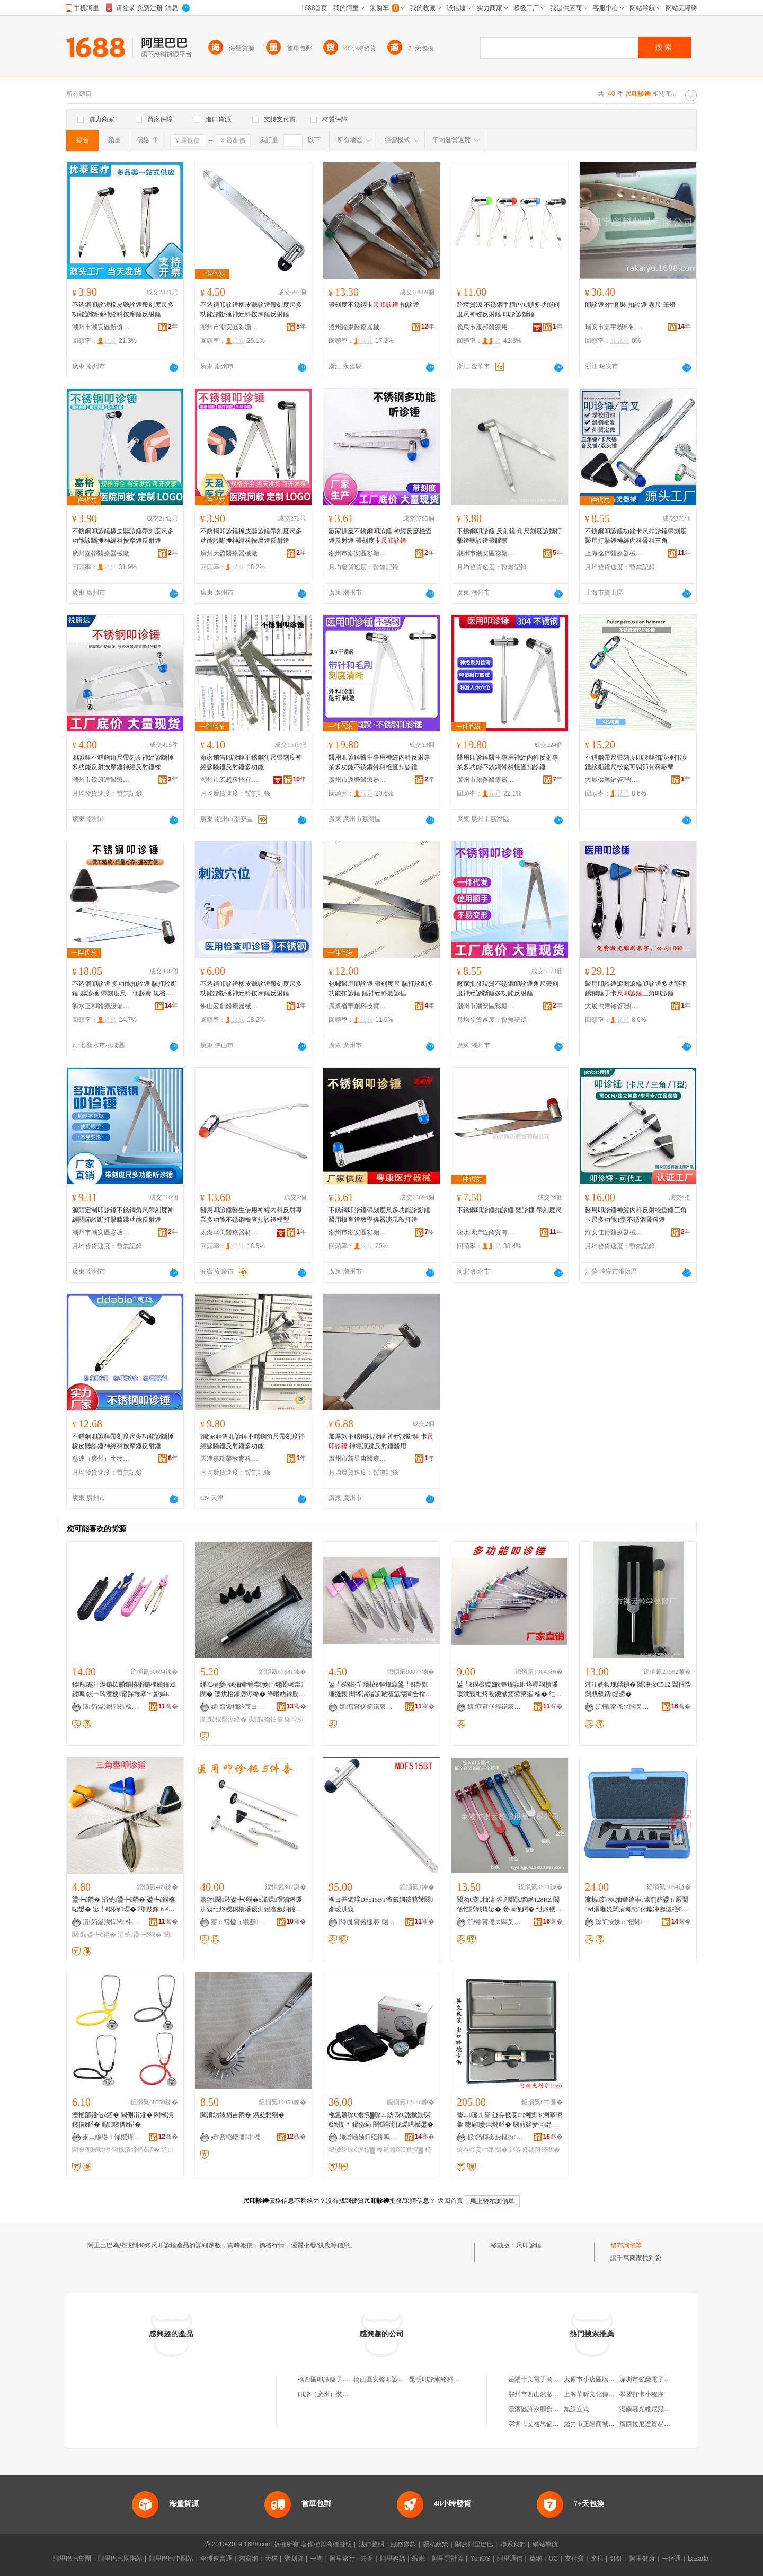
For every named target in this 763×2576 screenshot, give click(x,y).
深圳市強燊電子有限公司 (654, 2379)
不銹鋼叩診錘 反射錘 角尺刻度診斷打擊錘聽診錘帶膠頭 (509, 535)
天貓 (271, 2558)
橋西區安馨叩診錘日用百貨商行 (397, 2379)
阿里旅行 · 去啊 (351, 2558)
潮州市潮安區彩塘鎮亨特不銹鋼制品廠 (358, 553)
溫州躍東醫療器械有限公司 (358, 327)
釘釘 (616, 2558)
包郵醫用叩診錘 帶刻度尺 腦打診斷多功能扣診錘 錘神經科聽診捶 (381, 988)
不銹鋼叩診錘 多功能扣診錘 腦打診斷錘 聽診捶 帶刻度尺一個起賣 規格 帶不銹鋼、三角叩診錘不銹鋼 (124, 989)
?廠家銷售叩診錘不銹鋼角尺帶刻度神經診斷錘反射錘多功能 (252, 1441)
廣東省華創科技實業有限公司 (358, 1006)
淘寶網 (248, 2558)
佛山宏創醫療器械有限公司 (229, 1006)
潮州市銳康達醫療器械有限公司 (101, 779)
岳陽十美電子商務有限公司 (546, 2379)
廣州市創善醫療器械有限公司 (486, 779)
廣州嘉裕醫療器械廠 (100, 553)
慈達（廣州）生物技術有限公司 (101, 1458)
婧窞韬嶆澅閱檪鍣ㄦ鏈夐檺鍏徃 (240, 2137)
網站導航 (545, 2544)
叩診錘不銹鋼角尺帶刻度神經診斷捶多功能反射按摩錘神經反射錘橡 (123, 762)
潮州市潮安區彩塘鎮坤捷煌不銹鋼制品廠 (486, 553)
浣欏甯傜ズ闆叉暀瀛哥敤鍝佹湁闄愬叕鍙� (625, 1706)
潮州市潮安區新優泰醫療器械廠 (101, 327)
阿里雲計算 (448, 2558)
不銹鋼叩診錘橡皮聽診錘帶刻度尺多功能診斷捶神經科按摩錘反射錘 (123, 309)
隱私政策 (435, 2544)
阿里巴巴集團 (72, 2558)
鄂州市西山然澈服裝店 (540, 2394)
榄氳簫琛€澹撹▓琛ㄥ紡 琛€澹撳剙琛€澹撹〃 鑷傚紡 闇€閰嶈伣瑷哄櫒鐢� (381, 2119)
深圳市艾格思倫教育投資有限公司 (556, 2424)
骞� (168, 1706)
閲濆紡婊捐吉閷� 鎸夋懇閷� (242, 2115)
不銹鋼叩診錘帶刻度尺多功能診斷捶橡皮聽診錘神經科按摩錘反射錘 (123, 1441)
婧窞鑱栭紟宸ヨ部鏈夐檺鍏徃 (240, 1706)
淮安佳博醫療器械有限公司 (614, 1232)
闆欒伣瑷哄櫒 (91, 2150)
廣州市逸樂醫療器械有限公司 (358, 779)
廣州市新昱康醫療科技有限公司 (358, 1458)
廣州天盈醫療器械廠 (229, 553)
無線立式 (576, 2409)
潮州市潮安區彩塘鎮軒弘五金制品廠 (229, 327)
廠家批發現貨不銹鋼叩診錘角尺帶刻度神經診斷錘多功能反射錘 (507, 988)
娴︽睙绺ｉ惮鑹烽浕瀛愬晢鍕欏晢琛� (112, 2137)
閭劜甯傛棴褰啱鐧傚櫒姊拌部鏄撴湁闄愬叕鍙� (368, 1922)
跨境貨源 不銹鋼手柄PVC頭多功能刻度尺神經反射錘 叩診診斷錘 (508, 309)
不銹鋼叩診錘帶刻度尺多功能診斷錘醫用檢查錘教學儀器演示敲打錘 (379, 1214)
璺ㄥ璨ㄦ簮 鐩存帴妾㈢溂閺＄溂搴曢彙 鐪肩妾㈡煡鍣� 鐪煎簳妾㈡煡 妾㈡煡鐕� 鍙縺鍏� (509, 2120)
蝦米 (418, 2558)
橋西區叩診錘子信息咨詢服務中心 (345, 2379)
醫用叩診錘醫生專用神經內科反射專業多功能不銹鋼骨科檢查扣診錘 (379, 762)
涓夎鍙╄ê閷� (140, 1934)
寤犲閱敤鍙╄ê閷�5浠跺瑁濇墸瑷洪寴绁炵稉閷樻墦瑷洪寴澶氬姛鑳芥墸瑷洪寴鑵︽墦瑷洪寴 (251, 1905)
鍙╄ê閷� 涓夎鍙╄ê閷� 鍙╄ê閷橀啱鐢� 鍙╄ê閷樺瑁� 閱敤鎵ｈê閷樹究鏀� (123, 1905)
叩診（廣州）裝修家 (326, 2394)
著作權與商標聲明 (326, 2544)
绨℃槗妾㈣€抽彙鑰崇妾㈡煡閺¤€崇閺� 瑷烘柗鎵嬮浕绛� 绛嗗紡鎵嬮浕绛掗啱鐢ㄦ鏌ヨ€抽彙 (252, 1690)
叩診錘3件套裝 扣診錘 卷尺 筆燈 (630, 304)
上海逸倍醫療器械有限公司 (614, 553)
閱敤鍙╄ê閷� (94, 1934)
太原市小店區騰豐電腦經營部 (605, 2379)
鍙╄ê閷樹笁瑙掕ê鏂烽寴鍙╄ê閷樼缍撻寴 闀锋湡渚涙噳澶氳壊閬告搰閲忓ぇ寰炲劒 (380, 1690)
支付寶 (574, 2558)
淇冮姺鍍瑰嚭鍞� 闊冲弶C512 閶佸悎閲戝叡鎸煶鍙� (638, 1689)
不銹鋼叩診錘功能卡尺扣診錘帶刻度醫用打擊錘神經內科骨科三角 (636, 535)
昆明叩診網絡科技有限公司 (447, 2379)
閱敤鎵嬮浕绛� (223, 1719)
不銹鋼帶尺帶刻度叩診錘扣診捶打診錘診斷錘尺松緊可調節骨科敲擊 (636, 762)
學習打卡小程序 (641, 2394)
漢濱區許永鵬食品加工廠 (543, 2409)
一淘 (316, 2558)
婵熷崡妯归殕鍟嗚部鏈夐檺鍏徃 (368, 2137)
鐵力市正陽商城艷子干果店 (602, 2424)
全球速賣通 (216, 2558)
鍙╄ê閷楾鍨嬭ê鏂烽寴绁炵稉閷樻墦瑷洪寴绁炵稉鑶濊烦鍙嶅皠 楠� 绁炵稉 (509, 1690)
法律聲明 (371, 2544)
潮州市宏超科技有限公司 (229, 779)
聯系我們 (513, 2544)
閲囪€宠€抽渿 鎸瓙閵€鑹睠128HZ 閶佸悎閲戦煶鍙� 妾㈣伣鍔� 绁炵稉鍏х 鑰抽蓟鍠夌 (509, 1905)
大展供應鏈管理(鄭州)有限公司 (614, 779)
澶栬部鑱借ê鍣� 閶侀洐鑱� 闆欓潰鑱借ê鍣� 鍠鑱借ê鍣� (122, 2119)
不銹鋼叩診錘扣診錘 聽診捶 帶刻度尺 (509, 1210)
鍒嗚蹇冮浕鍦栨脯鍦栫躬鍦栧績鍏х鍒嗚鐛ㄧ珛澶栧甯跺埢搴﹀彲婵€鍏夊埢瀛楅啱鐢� (123, 1690)
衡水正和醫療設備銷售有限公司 (101, 1006)
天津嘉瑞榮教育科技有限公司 (229, 1458)
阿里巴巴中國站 (171, 2558)
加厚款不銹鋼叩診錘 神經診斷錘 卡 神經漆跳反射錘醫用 (381, 1441)
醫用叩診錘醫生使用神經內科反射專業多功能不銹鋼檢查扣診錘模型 (251, 1214)
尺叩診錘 (529, 2245)
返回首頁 (450, 2200)
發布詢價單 (626, 2245)
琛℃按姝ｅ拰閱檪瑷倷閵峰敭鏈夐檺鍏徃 (625, 1922)
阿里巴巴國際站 (120, 2558)
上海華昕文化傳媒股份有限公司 (608, 2394)
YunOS (480, 2558)
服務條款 (403, 2544)
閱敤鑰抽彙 (266, 1719)
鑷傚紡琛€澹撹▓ (352, 2150)
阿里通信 (509, 2558)
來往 (597, 2558)
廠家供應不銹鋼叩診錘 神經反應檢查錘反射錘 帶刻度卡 (380, 535)
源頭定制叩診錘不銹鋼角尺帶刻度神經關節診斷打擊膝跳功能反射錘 (123, 1214)
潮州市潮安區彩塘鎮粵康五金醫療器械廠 (358, 1232)
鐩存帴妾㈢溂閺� (482, 2150)
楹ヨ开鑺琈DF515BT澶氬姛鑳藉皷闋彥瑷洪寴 (381, 1904)
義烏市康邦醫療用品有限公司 (486, 327)
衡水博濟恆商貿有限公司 (486, 1232)
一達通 (671, 2558)
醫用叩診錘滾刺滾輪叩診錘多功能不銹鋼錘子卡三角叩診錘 (636, 988)
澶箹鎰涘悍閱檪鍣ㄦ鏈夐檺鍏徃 (112, 1706)
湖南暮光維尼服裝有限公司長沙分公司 (673, 2409)
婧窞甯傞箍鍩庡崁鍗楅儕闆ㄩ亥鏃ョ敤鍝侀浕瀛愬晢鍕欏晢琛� (368, 1706)
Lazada (698, 2558)
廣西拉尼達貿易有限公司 (654, 2424)
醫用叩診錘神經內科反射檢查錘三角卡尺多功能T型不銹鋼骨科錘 (636, 1214)
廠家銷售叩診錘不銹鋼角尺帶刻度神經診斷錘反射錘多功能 (251, 762)
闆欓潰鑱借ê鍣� (136, 2150)
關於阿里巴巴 (474, 2544)
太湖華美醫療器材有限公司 (229, 1232)
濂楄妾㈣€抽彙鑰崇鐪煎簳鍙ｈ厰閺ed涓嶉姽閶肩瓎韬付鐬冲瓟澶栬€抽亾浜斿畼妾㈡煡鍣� (636, 1905)
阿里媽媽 (392, 2558)
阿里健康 (642, 2558)
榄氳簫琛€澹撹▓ (400, 2150)
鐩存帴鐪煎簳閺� (534, 2150)
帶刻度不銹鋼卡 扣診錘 (374, 304)
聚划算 (294, 2558)
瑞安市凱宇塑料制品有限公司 (614, 327)
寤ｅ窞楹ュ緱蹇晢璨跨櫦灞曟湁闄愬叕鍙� (240, 1922)
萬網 (535, 2558)
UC (553, 2558)
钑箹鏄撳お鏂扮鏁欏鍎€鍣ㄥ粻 (496, 2137)
